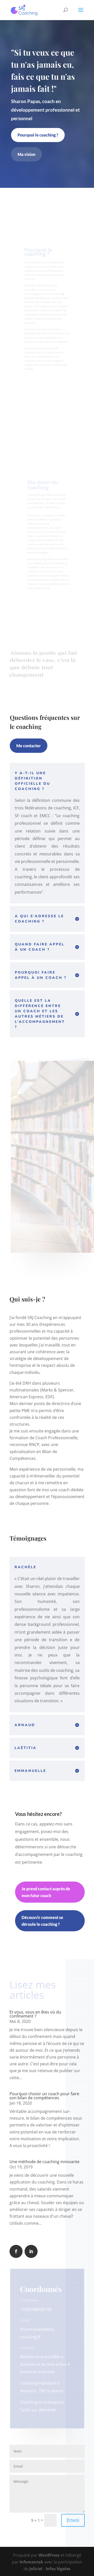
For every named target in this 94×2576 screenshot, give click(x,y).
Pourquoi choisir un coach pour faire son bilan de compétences (44, 2096)
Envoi (73, 2520)
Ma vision (26, 154)
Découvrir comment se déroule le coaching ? (42, 1921)
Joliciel (35, 2568)
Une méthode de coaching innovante (44, 2161)
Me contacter (28, 745)
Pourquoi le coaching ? (38, 135)
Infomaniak (31, 2562)
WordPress (49, 2555)
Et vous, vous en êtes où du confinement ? (35, 2014)
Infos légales (58, 2568)
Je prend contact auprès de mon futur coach (46, 1892)
